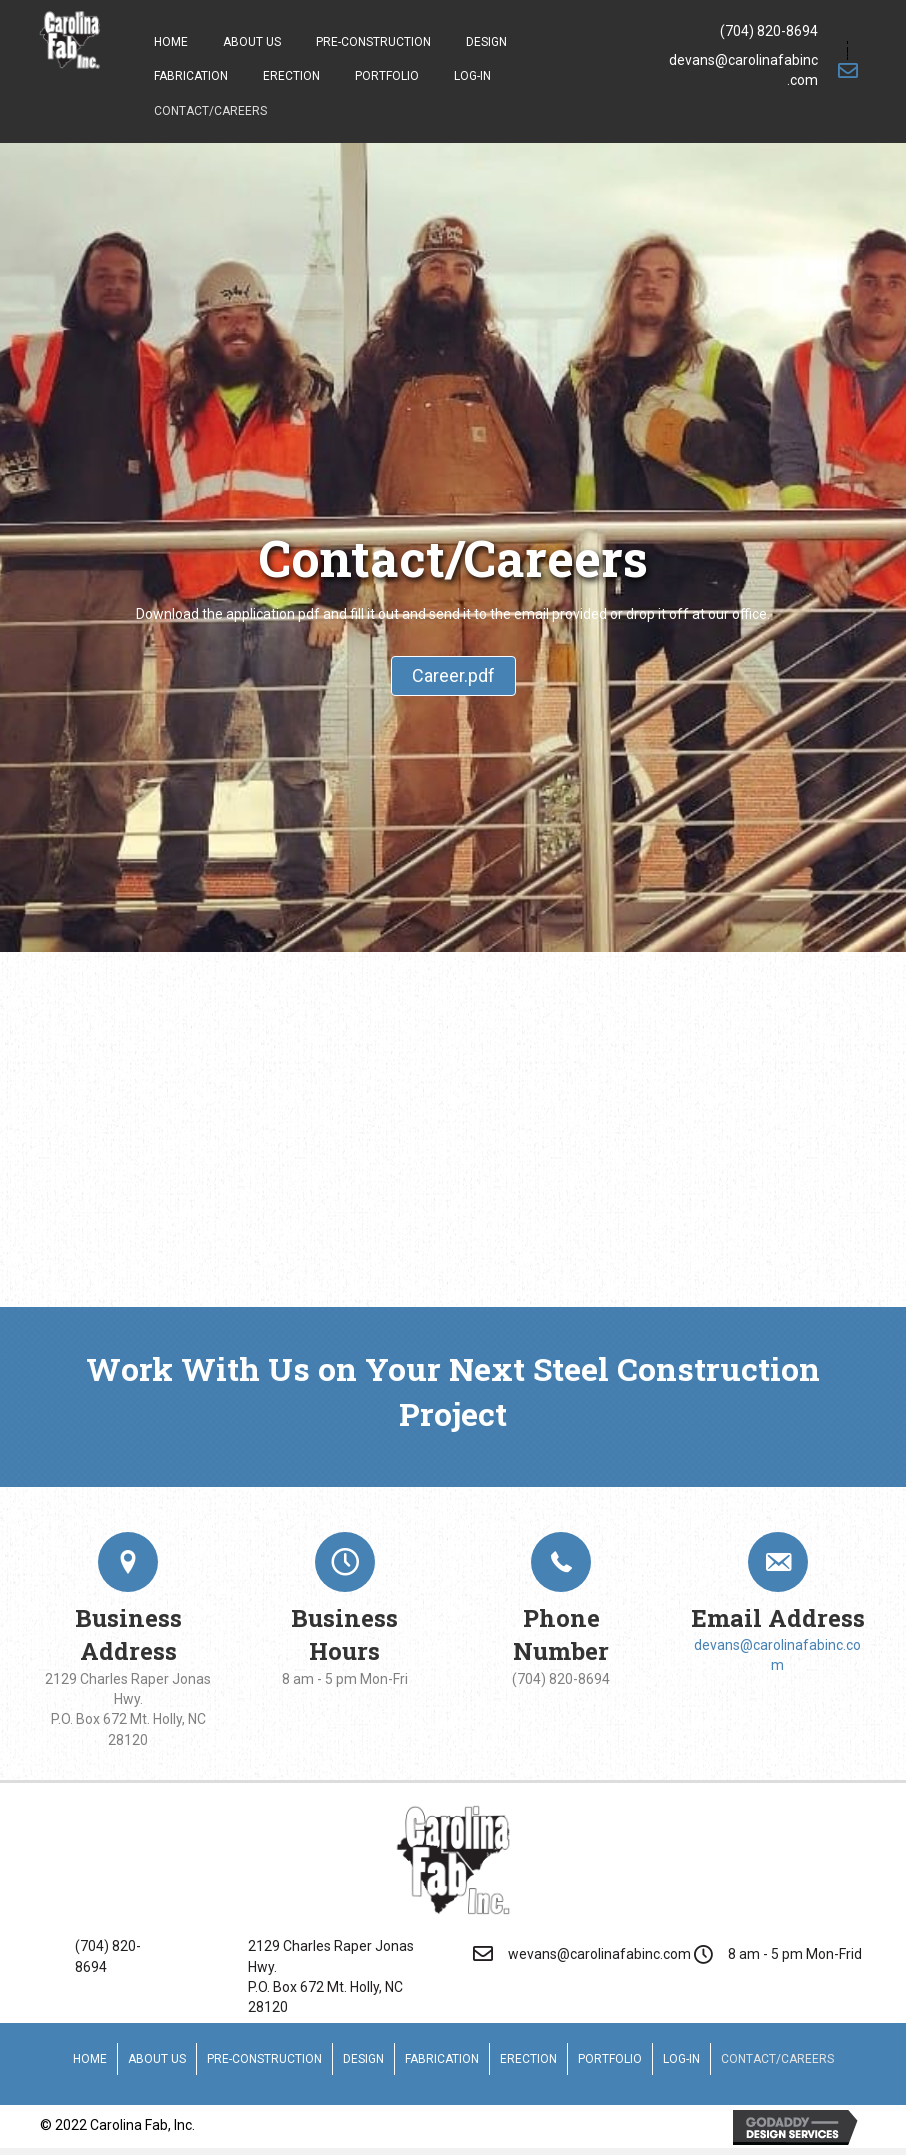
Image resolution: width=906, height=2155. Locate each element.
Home (90, 2059)
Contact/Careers (777, 2059)
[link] (171, 39)
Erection (528, 2059)
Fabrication (442, 2059)
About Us (157, 2059)
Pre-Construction (264, 2059)
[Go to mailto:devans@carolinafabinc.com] (763, 70)
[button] (453, 676)
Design (363, 2059)
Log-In (681, 2059)
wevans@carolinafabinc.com (599, 1954)
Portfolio (610, 2059)
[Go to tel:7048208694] (763, 31)
